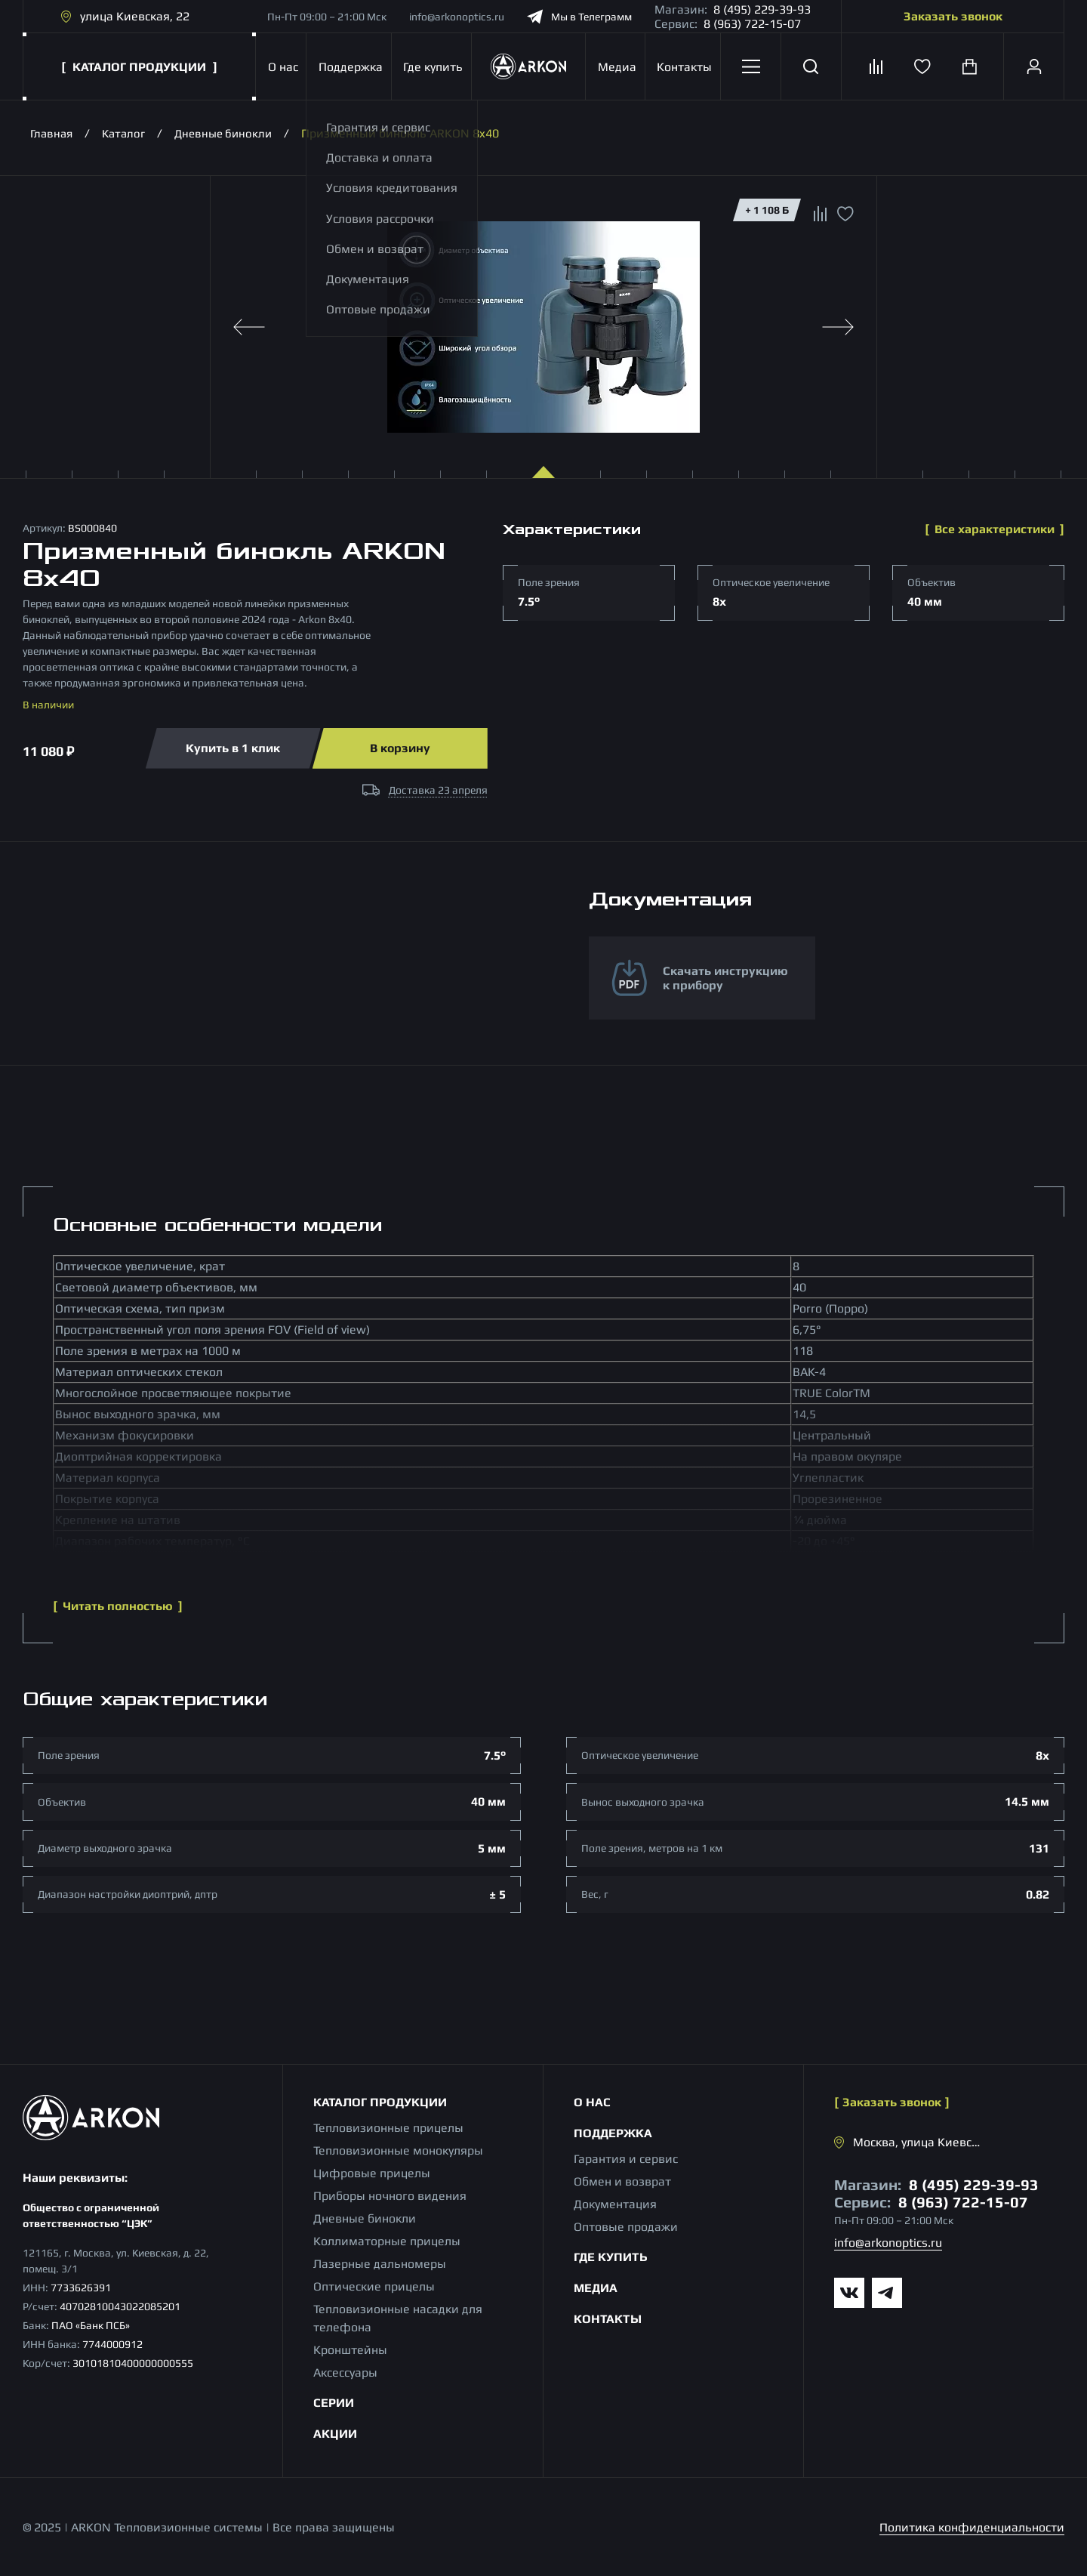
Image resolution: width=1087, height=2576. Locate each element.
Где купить (430, 67)
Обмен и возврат (622, 2181)
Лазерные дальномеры (379, 2264)
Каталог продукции (380, 2102)
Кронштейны (350, 2350)
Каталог (128, 133)
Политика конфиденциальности (971, 2527)
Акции (335, 2433)
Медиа (616, 67)
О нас (281, 67)
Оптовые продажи (626, 2227)
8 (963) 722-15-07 (752, 24)
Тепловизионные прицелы (388, 2128)
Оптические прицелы (374, 2286)
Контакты (682, 67)
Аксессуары (345, 2372)
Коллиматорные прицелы (386, 2241)
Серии (333, 2403)
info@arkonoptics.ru (456, 17)
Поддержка (348, 67)
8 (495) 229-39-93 (762, 9)
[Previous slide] (249, 327)
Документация (615, 2204)
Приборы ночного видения (390, 2196)
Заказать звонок (953, 16)
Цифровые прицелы (371, 2173)
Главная (52, 133)
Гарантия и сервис (626, 2159)
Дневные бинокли (231, 133)
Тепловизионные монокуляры (398, 2150)
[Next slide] (838, 327)
